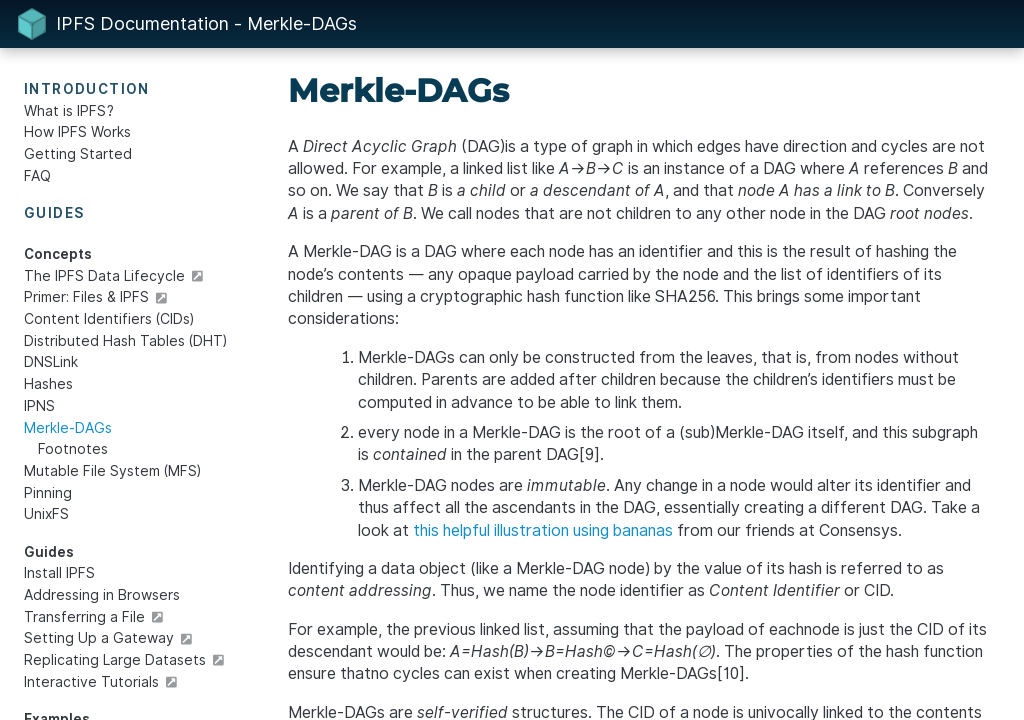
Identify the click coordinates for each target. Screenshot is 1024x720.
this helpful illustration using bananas (543, 530)
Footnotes (73, 449)
